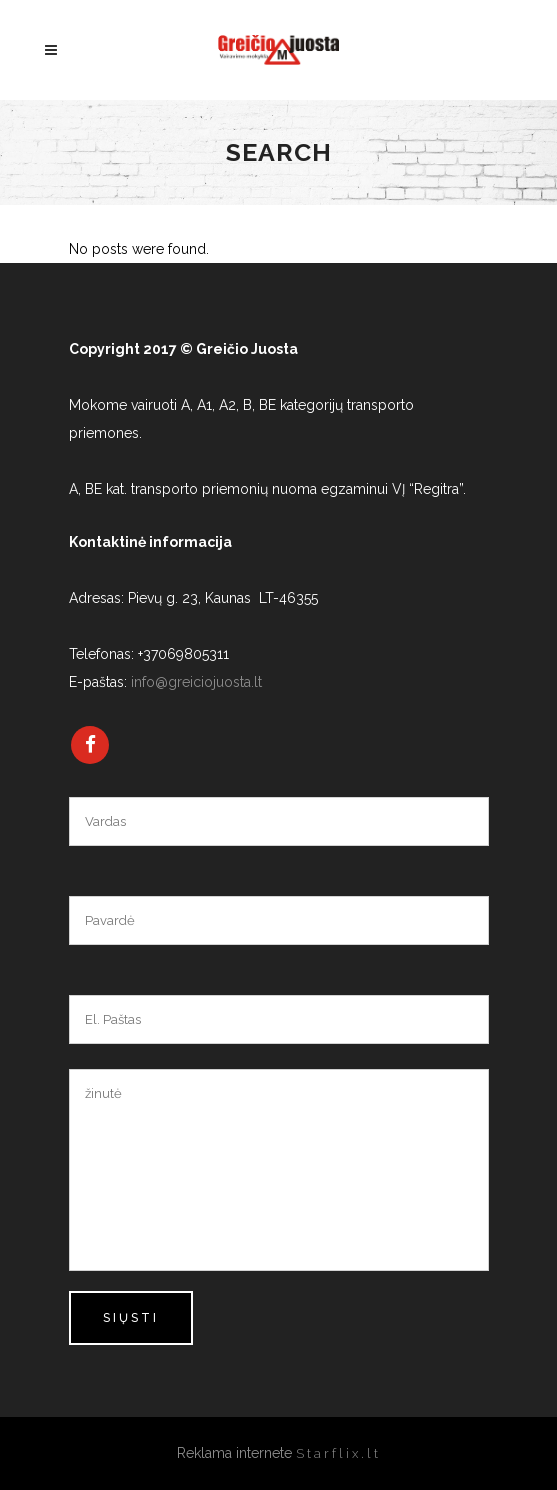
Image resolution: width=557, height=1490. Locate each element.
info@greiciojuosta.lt (196, 682)
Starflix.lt (338, 1453)
